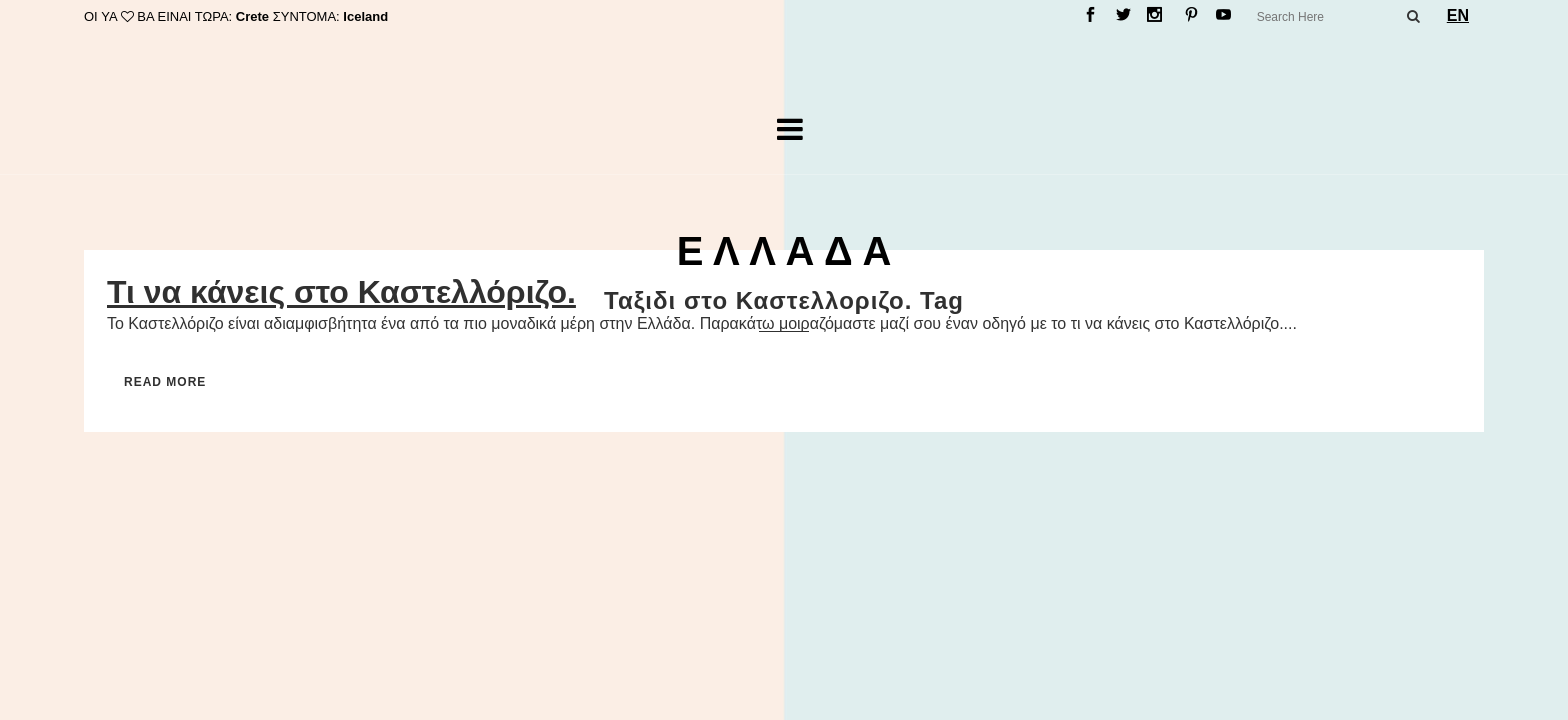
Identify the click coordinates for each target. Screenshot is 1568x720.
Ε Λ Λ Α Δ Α (784, 251)
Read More (165, 382)
